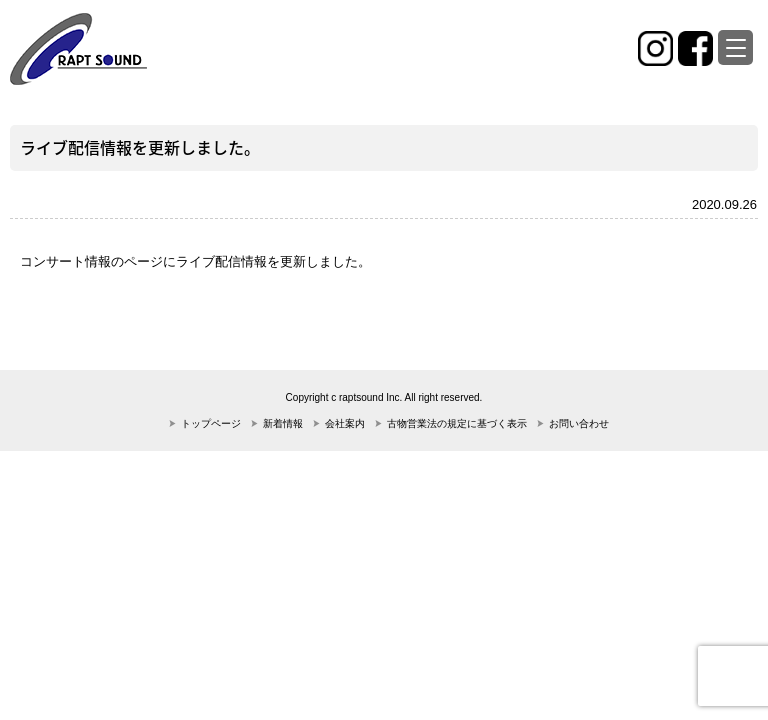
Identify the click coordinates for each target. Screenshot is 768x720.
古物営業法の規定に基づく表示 (457, 423)
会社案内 (345, 423)
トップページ (211, 423)
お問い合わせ (579, 423)
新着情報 (283, 423)
